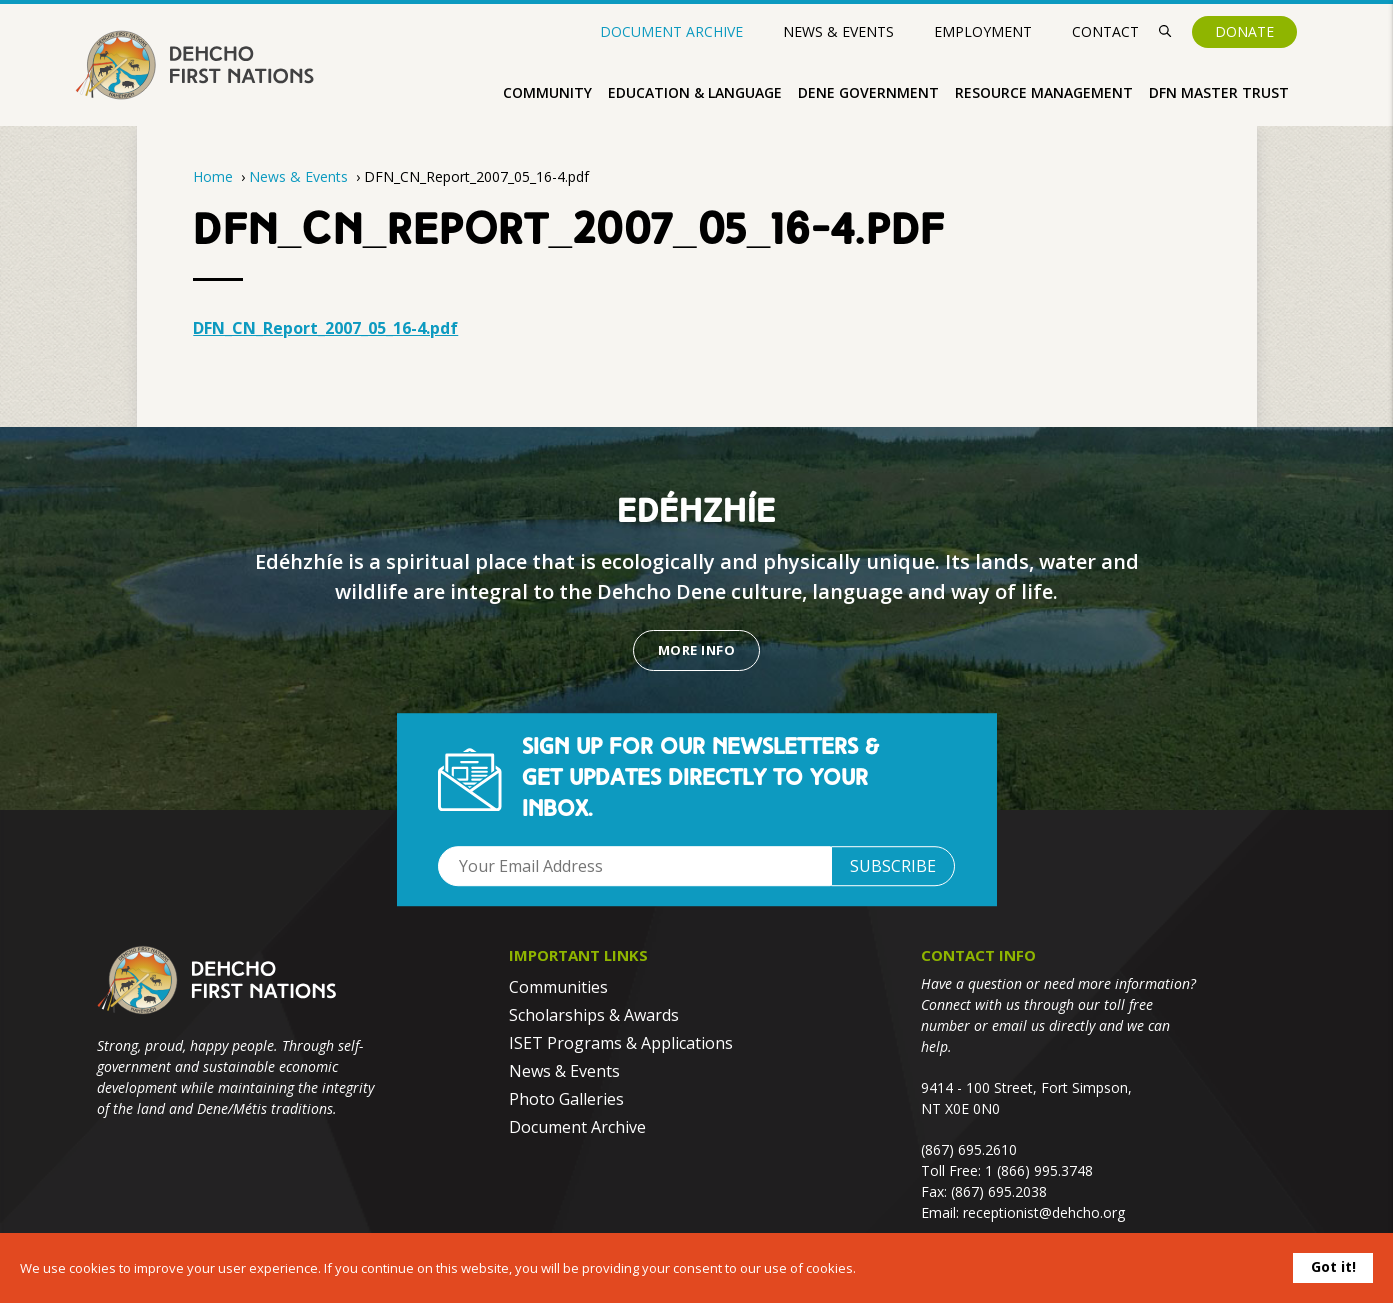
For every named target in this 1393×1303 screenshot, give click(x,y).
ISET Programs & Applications (621, 1043)
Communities (558, 987)
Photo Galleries (566, 1099)
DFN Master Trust (1219, 92)
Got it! (1333, 1266)
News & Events (838, 31)
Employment (983, 31)
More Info (696, 650)
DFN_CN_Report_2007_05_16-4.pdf (325, 328)
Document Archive (671, 32)
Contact (1105, 31)
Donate (1244, 31)
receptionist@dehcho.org (1044, 1212)
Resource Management (1044, 92)
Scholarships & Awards (594, 1015)
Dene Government (868, 92)
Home (213, 176)
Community (547, 92)
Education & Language (695, 92)
